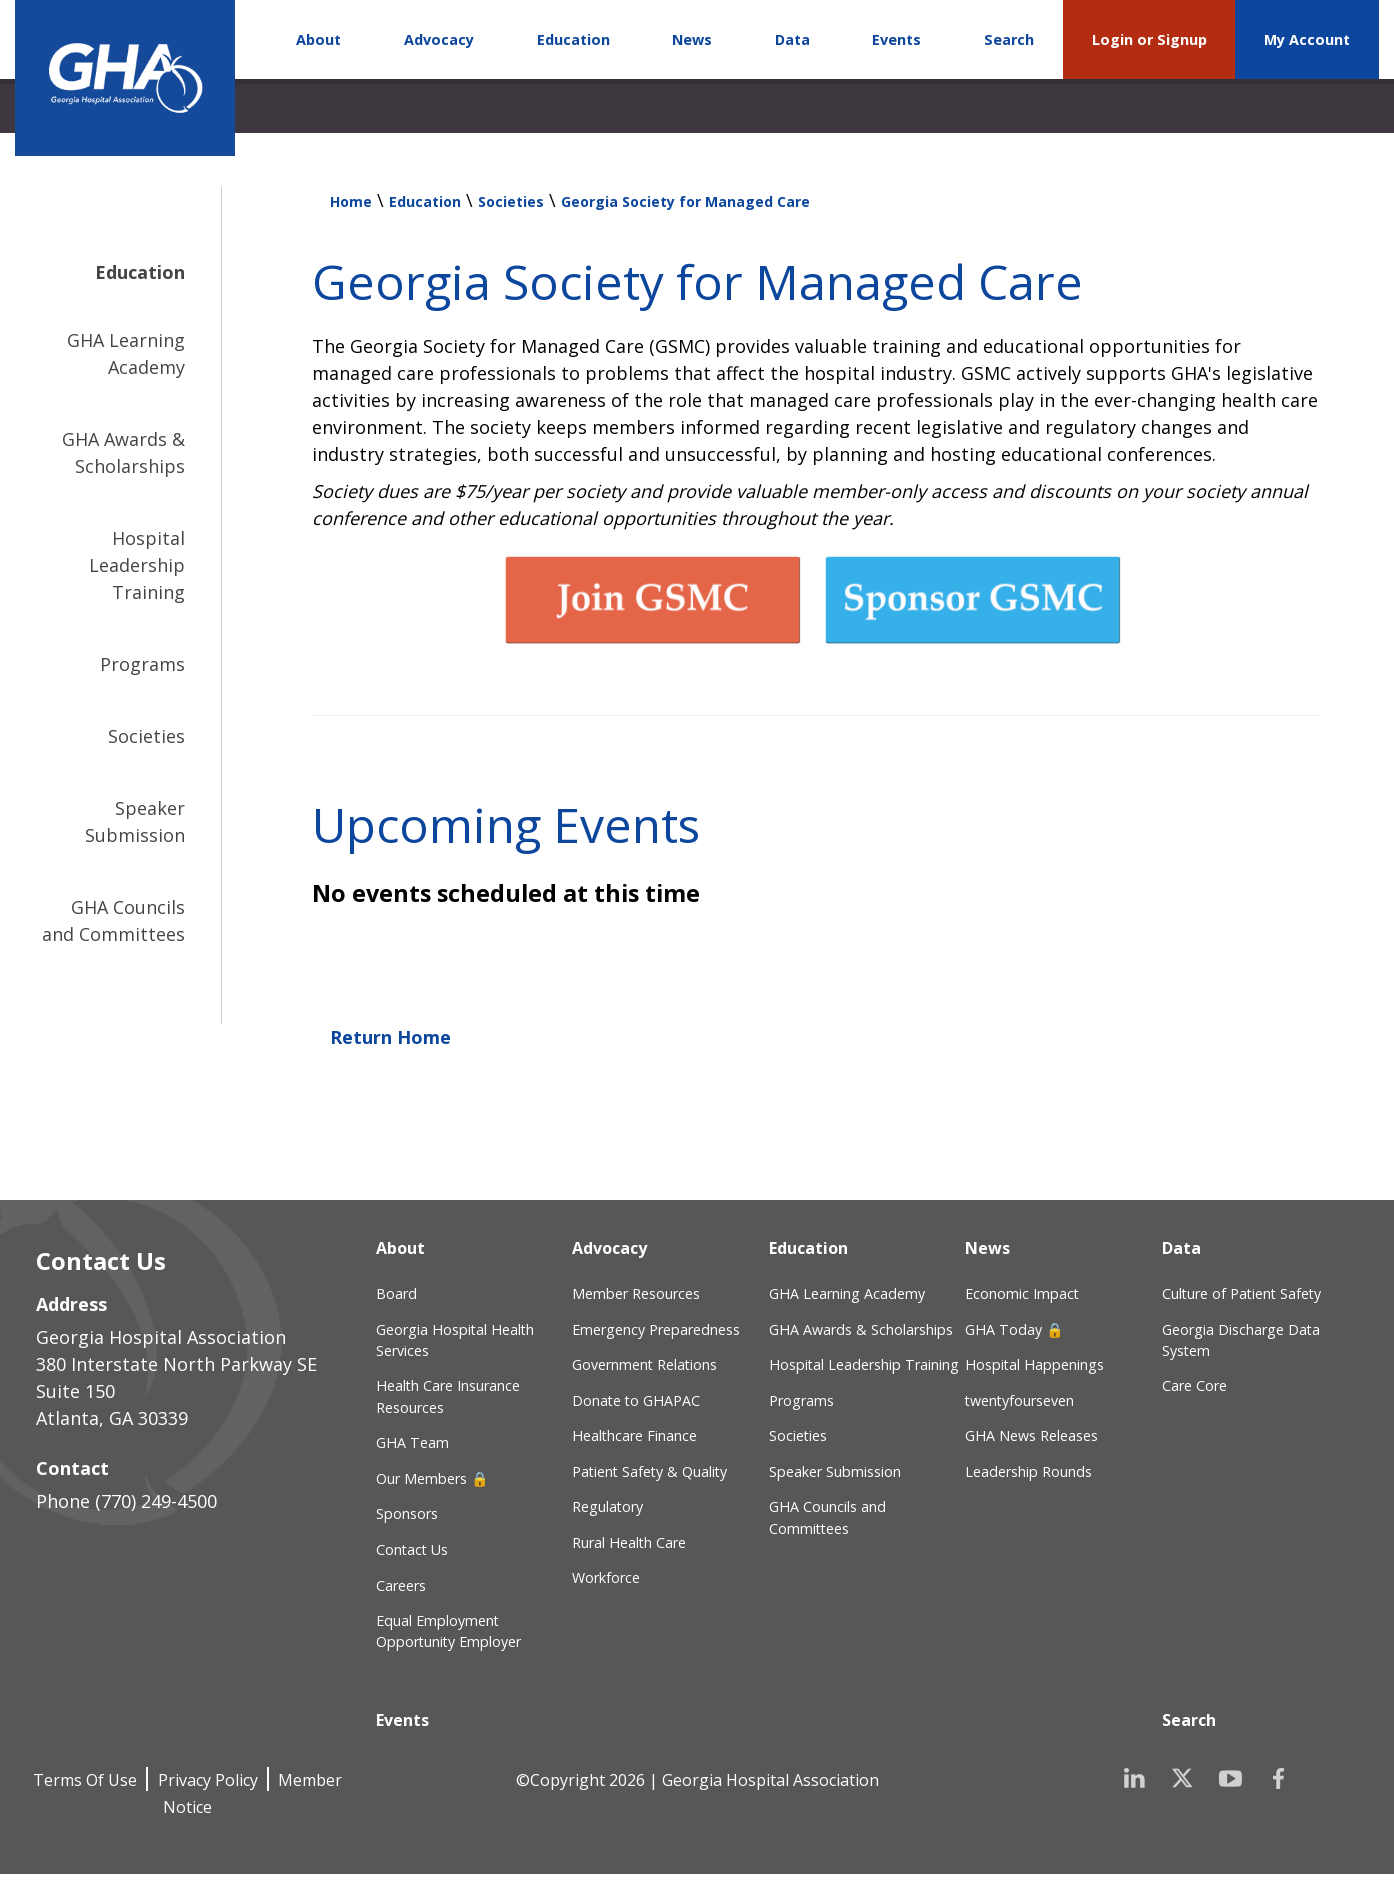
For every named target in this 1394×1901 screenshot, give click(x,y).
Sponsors (407, 1513)
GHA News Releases (1031, 1435)
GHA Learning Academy (126, 353)
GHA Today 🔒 (1014, 1329)
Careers (401, 1585)
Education (573, 39)
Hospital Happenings (1034, 1364)
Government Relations (644, 1364)
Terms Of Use (85, 1780)
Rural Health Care (629, 1542)
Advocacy (439, 39)
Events (896, 39)
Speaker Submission (135, 821)
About (318, 39)
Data (792, 39)
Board (396, 1293)
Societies (146, 736)
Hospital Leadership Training (137, 565)
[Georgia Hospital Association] (125, 78)
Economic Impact (1022, 1293)
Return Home (390, 1037)
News (692, 39)
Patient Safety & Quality (649, 1471)
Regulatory (607, 1506)
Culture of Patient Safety (1241, 1293)
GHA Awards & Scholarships (123, 452)
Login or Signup (1149, 39)
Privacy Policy (208, 1780)
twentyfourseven (1019, 1400)
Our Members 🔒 (432, 1478)
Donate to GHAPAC (636, 1400)
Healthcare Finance (634, 1435)
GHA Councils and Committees (113, 920)
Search (1009, 39)
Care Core (1194, 1385)
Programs (142, 664)
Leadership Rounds (1028, 1471)
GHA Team (412, 1442)
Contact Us (412, 1549)
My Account (1307, 39)
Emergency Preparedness (656, 1329)
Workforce (606, 1577)
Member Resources (636, 1293)
